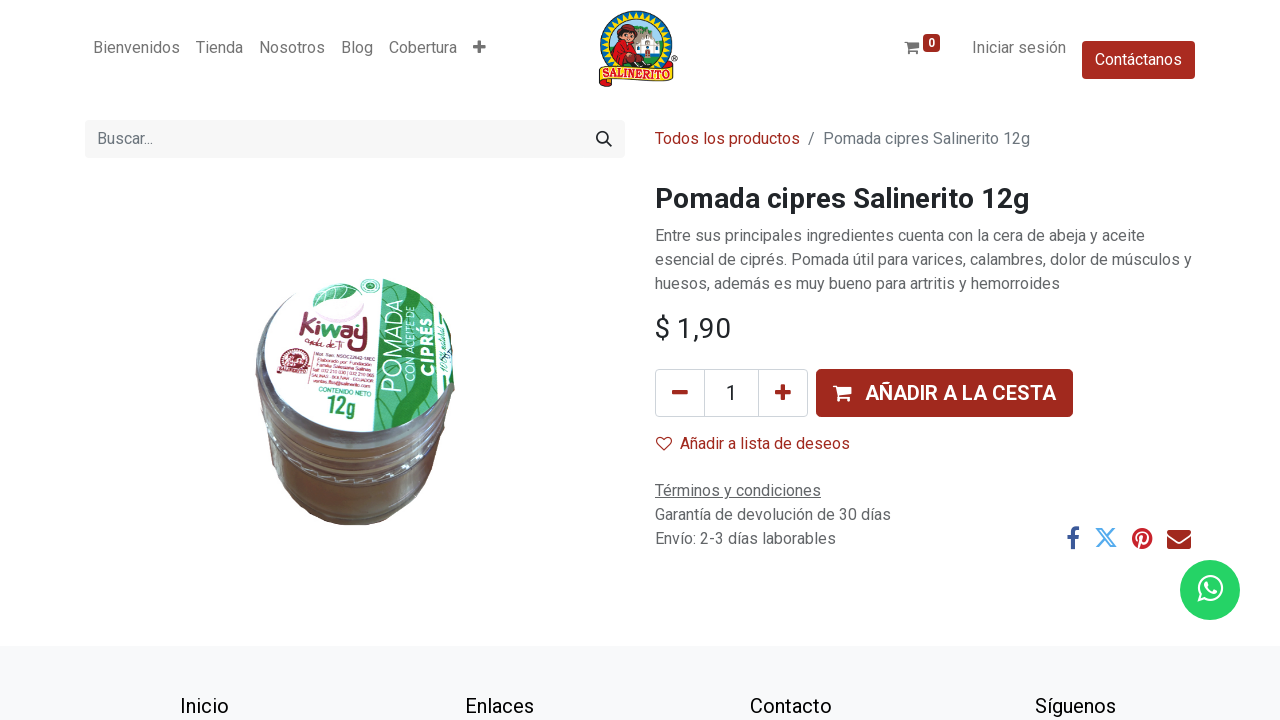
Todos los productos (727, 138)
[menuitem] (136, 48)
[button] (479, 48)
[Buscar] (604, 139)
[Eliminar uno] (680, 393)
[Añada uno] (783, 393)
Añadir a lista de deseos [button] (753, 443)
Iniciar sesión (1019, 47)
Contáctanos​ (1138, 59)
